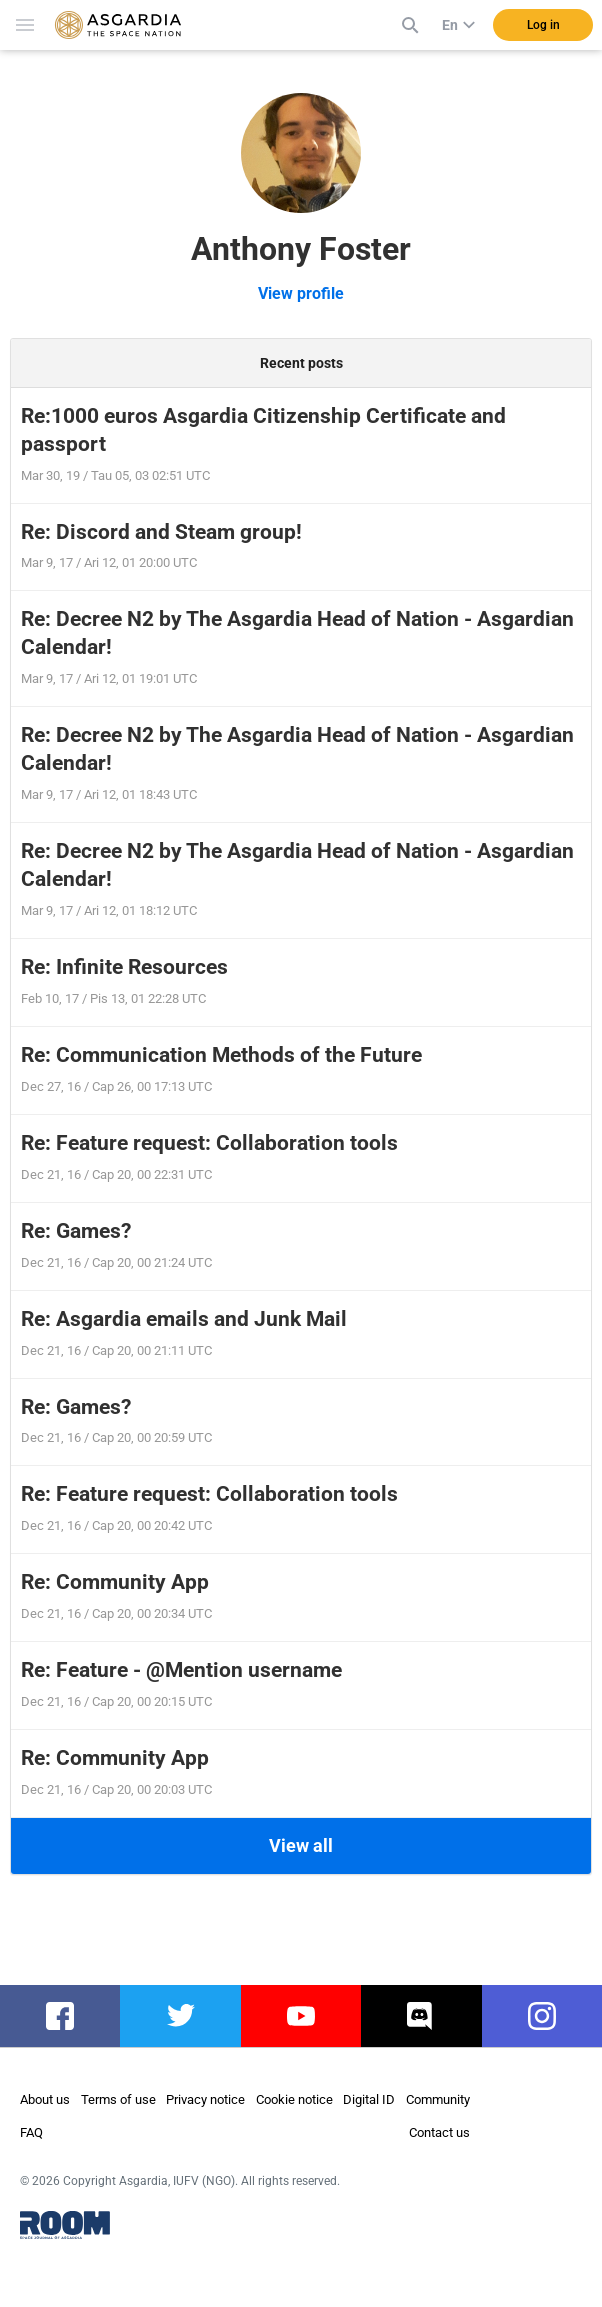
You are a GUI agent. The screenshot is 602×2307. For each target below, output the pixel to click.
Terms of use (118, 2099)
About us (45, 2099)
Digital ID (369, 2099)
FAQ (31, 2132)
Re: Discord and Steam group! (161, 532)
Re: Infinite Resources (124, 967)
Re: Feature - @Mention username (181, 1670)
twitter (180, 2016)
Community (438, 2099)
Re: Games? (76, 1231)
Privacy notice (205, 2099)
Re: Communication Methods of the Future (221, 1055)
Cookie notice (294, 2099)
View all (301, 1845)
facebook (66, 2016)
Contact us (439, 2132)
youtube (301, 2016)
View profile (301, 293)
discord (421, 2016)
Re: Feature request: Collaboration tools (209, 1143)
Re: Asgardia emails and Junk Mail (184, 1319)
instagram (550, 2016)
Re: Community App (115, 1582)
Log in (543, 25)
